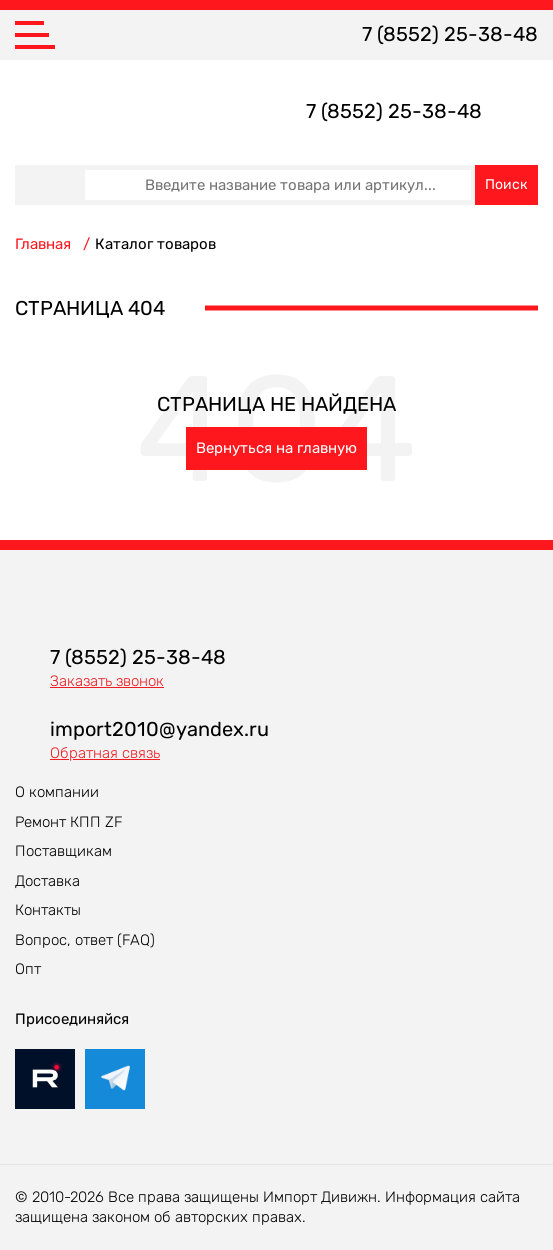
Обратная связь (105, 753)
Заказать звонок (107, 681)
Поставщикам (63, 851)
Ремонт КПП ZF (69, 822)
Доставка (47, 881)
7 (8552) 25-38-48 (450, 34)
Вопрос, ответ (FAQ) (85, 940)
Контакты (48, 910)
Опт (28, 969)
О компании (57, 792)
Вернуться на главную (276, 448)
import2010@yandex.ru (159, 729)
